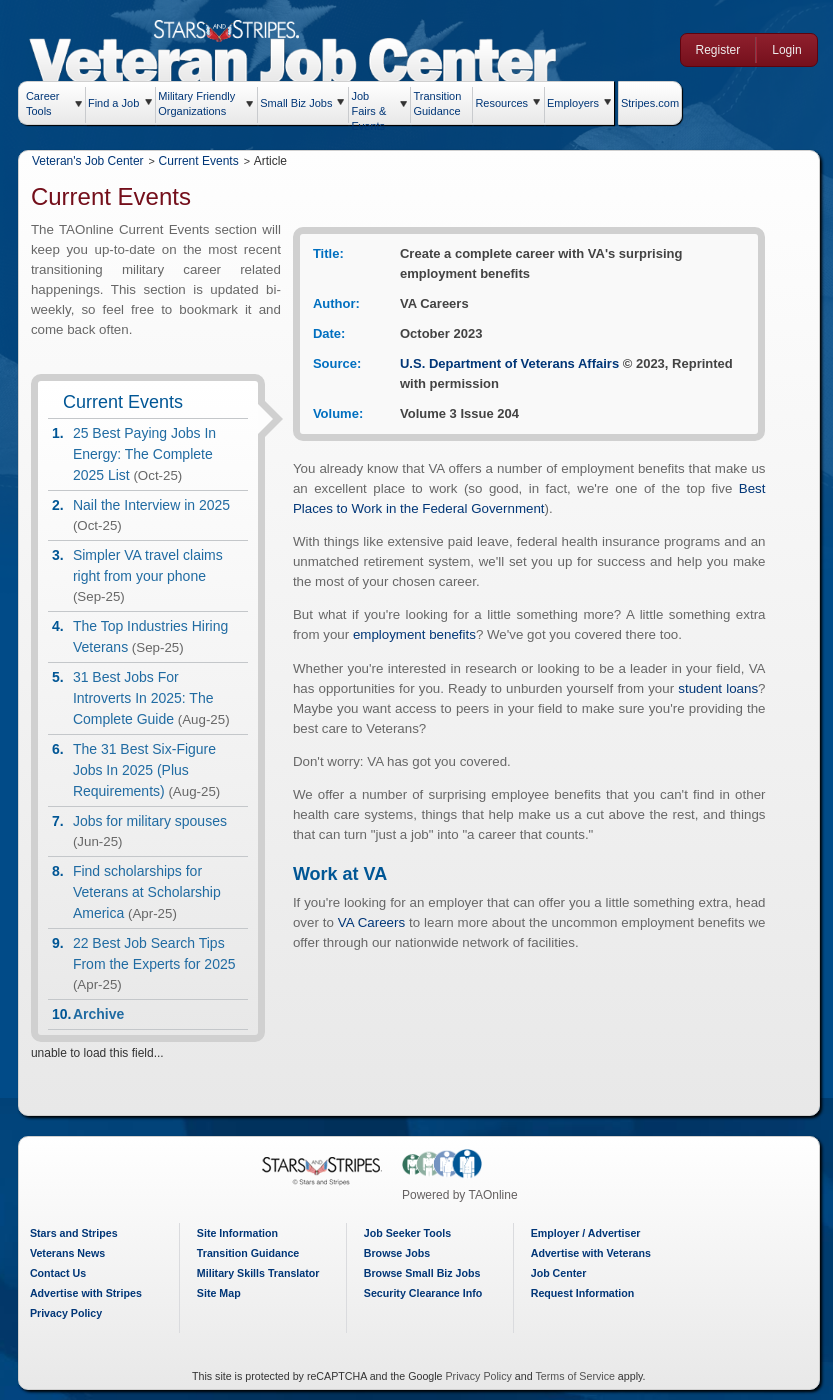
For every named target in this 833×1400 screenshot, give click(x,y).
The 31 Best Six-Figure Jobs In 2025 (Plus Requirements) (149, 770)
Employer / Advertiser (587, 1233)
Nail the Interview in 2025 (156, 505)
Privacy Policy (71, 1313)
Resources (507, 103)
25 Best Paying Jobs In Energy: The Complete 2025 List (149, 454)
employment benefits (419, 634)
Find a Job (118, 103)
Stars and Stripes (79, 1233)
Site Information (241, 1233)
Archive (103, 1014)
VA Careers (378, 922)
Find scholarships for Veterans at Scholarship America (152, 892)
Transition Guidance (443, 101)
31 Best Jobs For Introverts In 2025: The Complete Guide (148, 698)
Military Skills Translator (262, 1273)
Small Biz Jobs (302, 103)
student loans (726, 688)
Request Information (584, 1293)
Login (783, 50)
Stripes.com (655, 103)
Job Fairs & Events (374, 107)
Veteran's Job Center (93, 161)
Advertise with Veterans (592, 1253)
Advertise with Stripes (91, 1293)
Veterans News (72, 1253)
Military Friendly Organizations (202, 103)
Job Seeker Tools (409, 1233)
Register (715, 50)
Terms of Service (576, 1376)
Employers (578, 103)
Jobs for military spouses (155, 821)
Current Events (204, 161)
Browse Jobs (399, 1253)
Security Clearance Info (425, 1293)
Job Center (560, 1273)
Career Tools (48, 103)
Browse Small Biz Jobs (424, 1273)
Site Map (223, 1293)
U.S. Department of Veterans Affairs (515, 363)
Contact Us (63, 1273)
